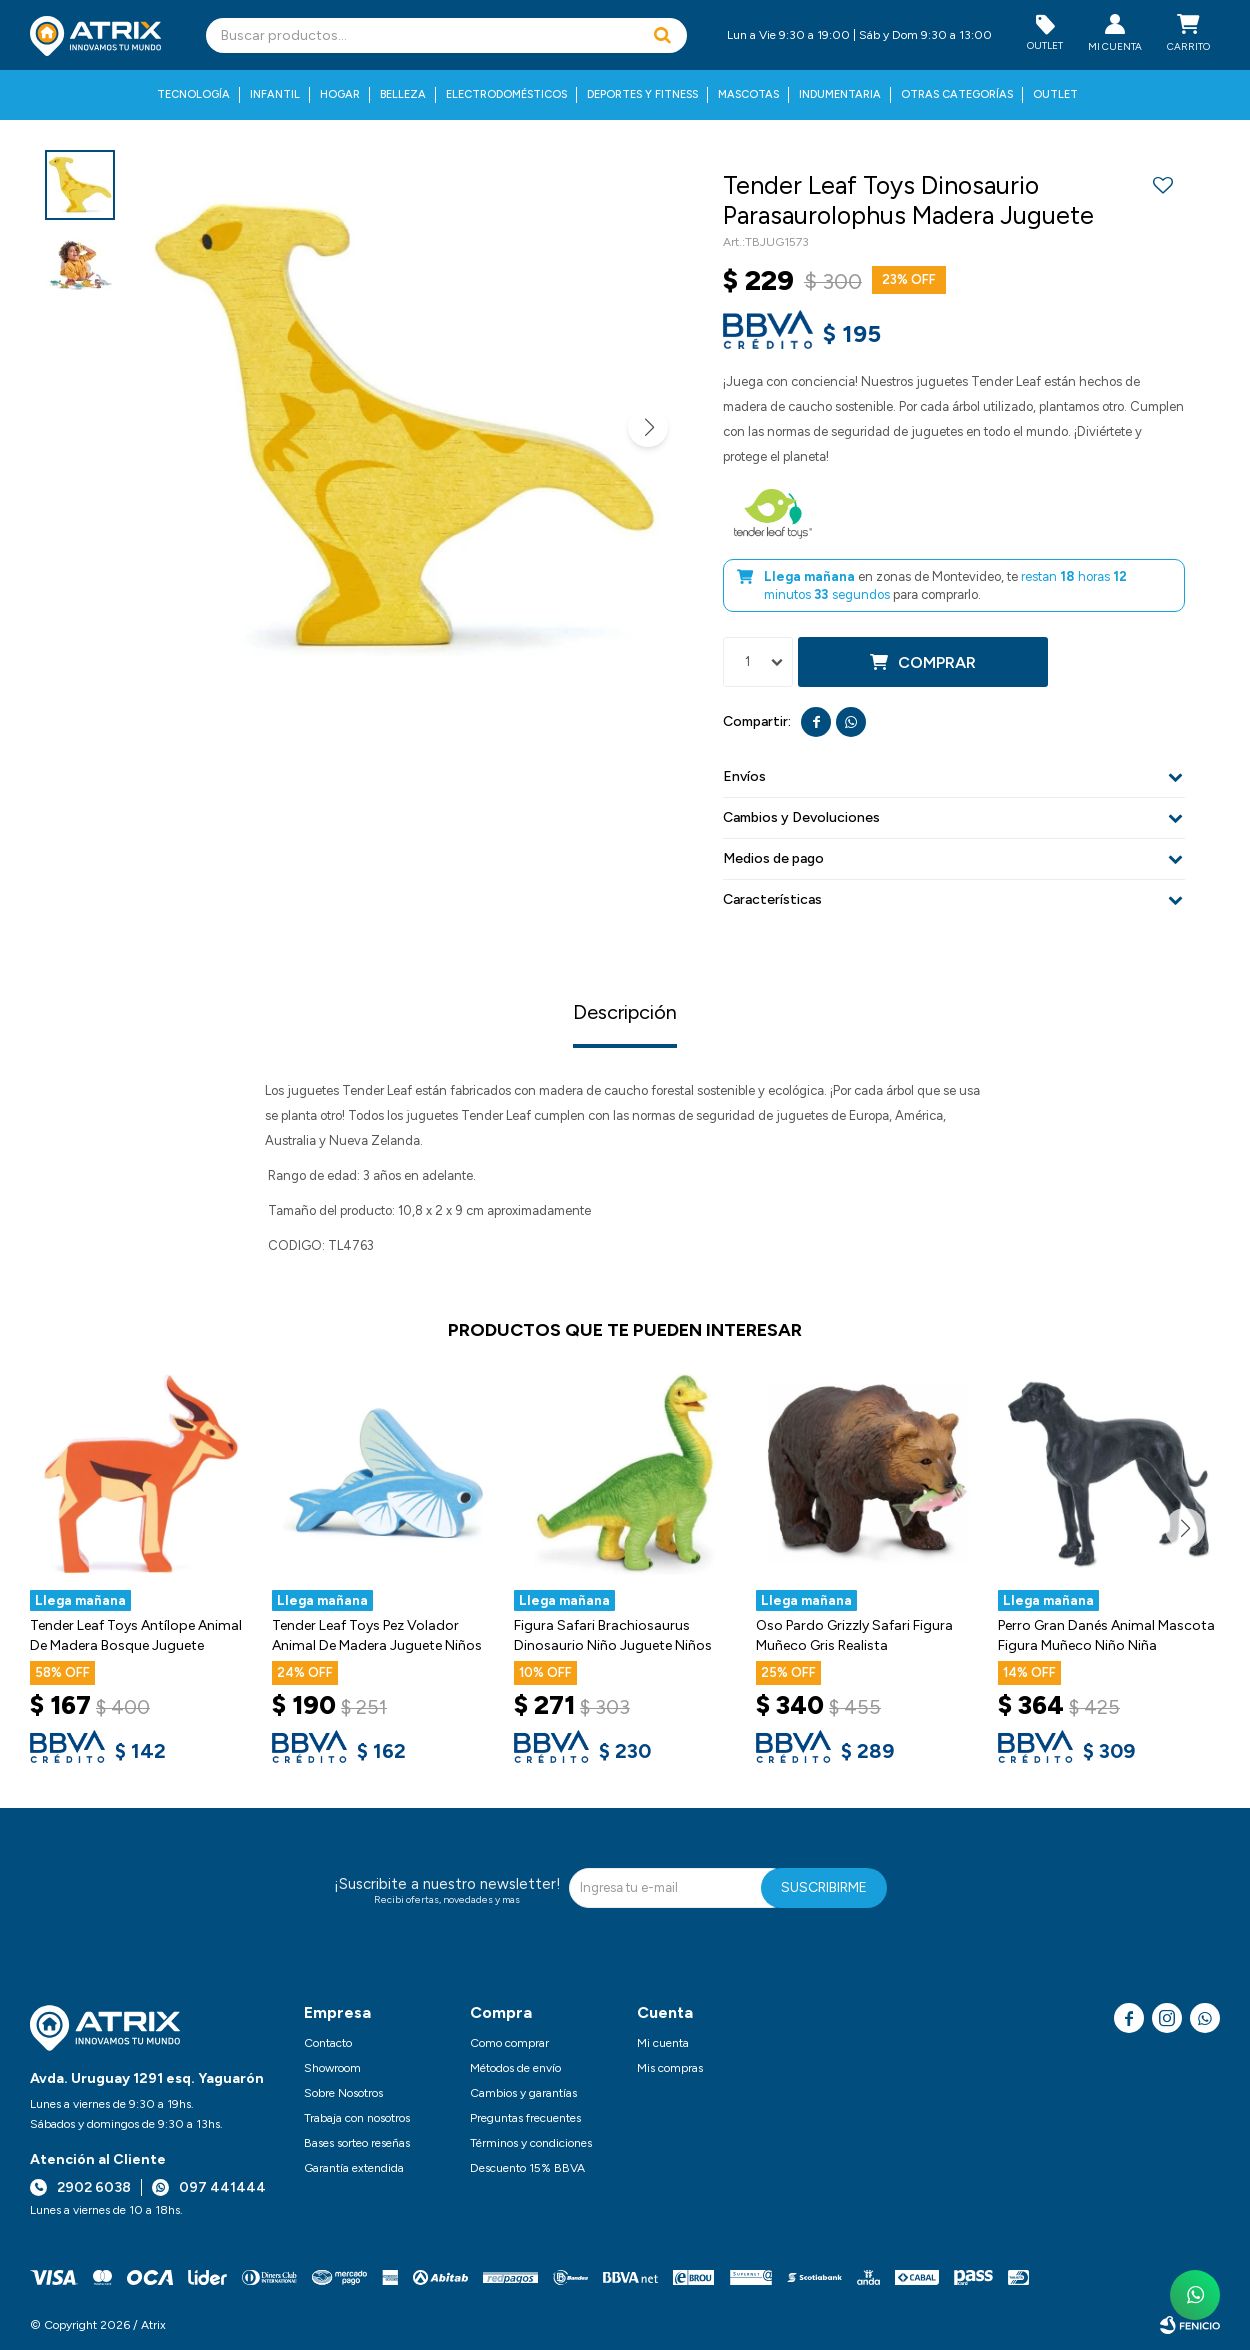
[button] (662, 35)
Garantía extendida (354, 2168)
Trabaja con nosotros (357, 2118)
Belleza (403, 94)
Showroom (332, 2068)
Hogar (340, 94)
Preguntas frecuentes (525, 2118)
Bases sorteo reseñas (357, 2143)
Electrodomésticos (506, 94)
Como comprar (509, 2043)
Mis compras (670, 2068)
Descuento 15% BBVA (527, 2168)
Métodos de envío (515, 2068)
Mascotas (748, 94)
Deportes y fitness (642, 94)
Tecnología (193, 94)
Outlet (1055, 94)
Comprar (937, 662)
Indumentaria (840, 94)
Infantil (275, 94)
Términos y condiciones (531, 2143)
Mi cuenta (663, 2043)
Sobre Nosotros (343, 2093)
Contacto (328, 2043)
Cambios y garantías (523, 2093)
